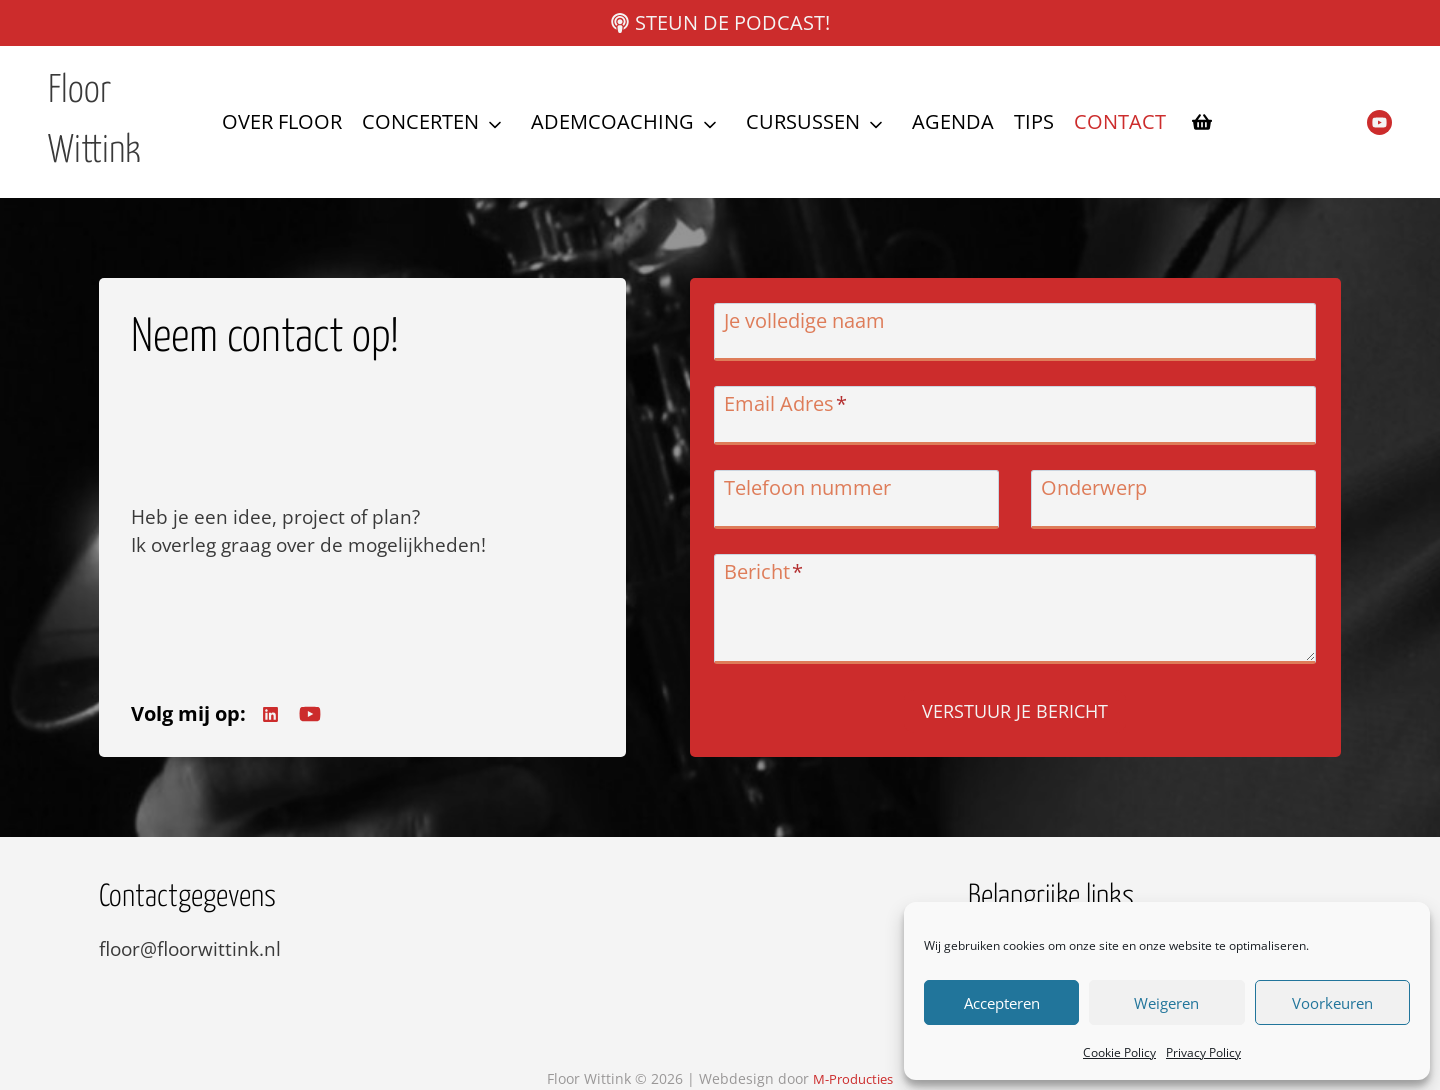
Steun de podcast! (732, 22)
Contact (1120, 121)
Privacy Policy (1203, 1052)
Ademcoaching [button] (612, 121)
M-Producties (853, 1079)
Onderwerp (1094, 494)
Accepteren (1002, 1003)
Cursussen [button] (803, 121)
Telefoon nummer (815, 494)
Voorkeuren (1332, 1003)
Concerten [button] (420, 121)
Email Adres (793, 410)
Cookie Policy (1119, 1052)
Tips (1034, 121)
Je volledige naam (812, 326)
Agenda (953, 121)
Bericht (771, 578)
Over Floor (282, 121)
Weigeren (1166, 1003)
